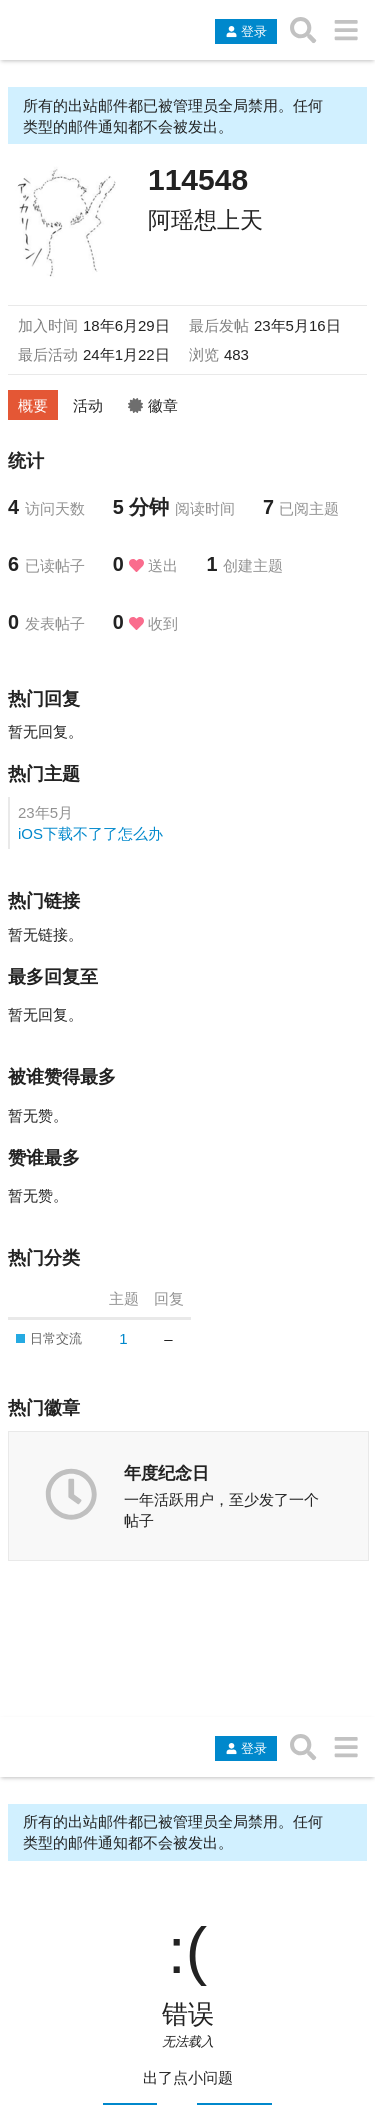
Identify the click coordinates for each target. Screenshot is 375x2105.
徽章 (153, 405)
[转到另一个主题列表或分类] (345, 30)
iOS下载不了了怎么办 (90, 833)
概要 (33, 405)
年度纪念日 (166, 1473)
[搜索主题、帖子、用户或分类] (303, 30)
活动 (88, 405)
